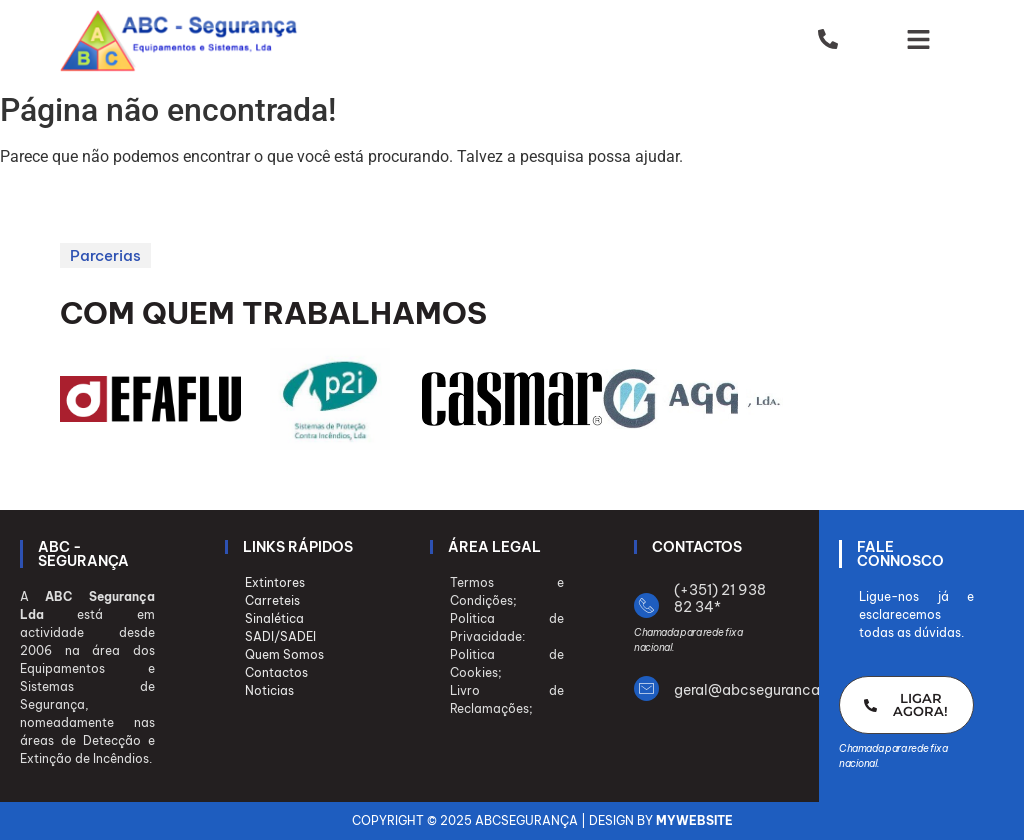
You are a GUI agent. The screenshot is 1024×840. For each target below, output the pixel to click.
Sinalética (274, 618)
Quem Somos (284, 654)
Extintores (275, 582)
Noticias (269, 690)
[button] (919, 41)
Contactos (276, 672)
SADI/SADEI (280, 636)
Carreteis (272, 600)
